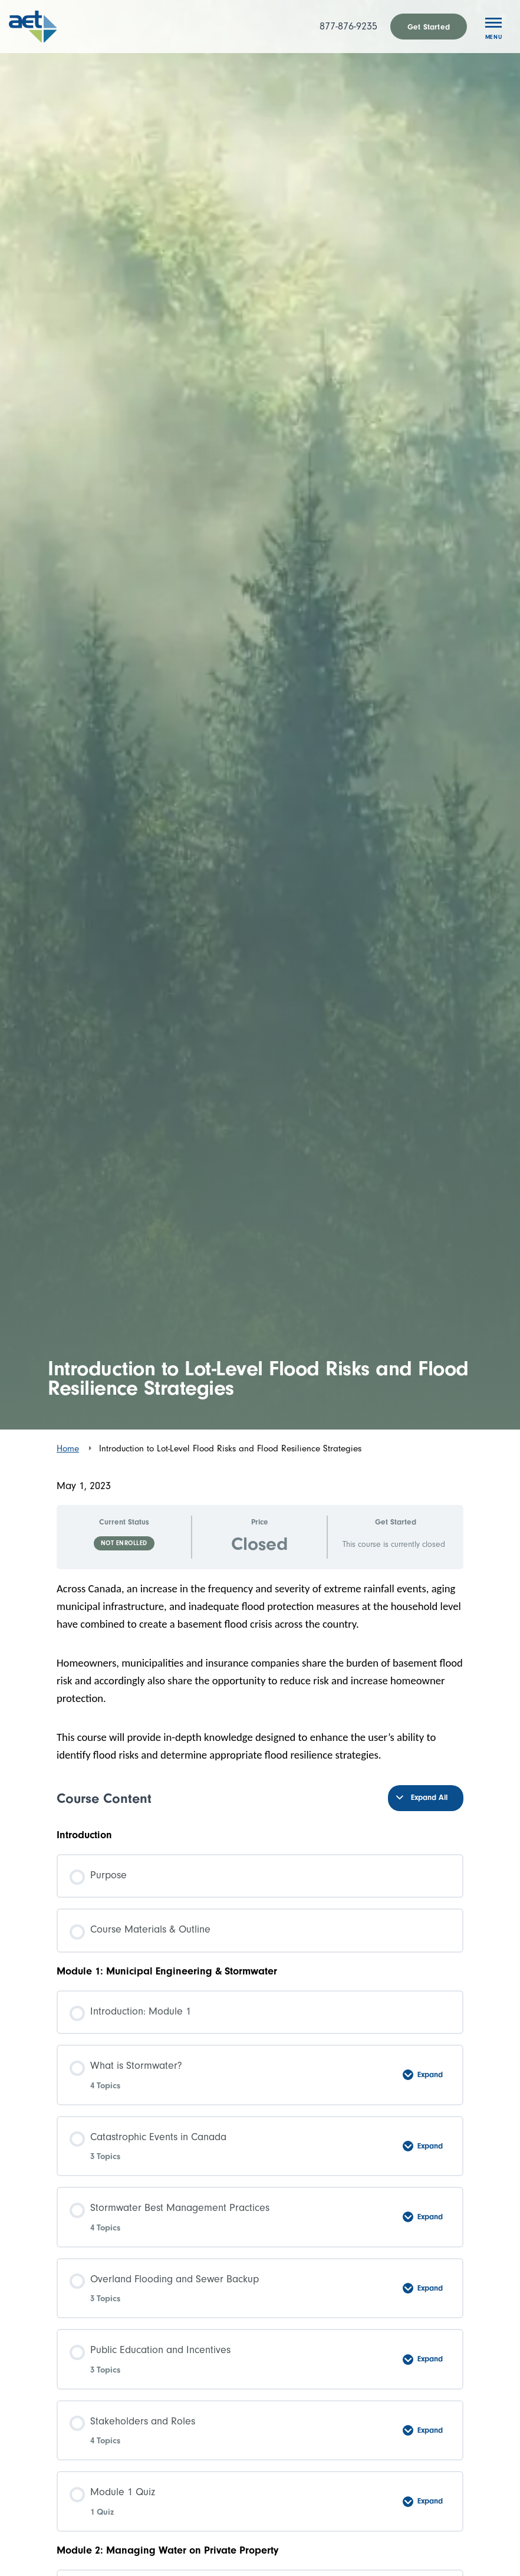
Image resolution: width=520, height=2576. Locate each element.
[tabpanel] (260, 1672)
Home (68, 1448)
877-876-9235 (348, 26)
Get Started (428, 26)
